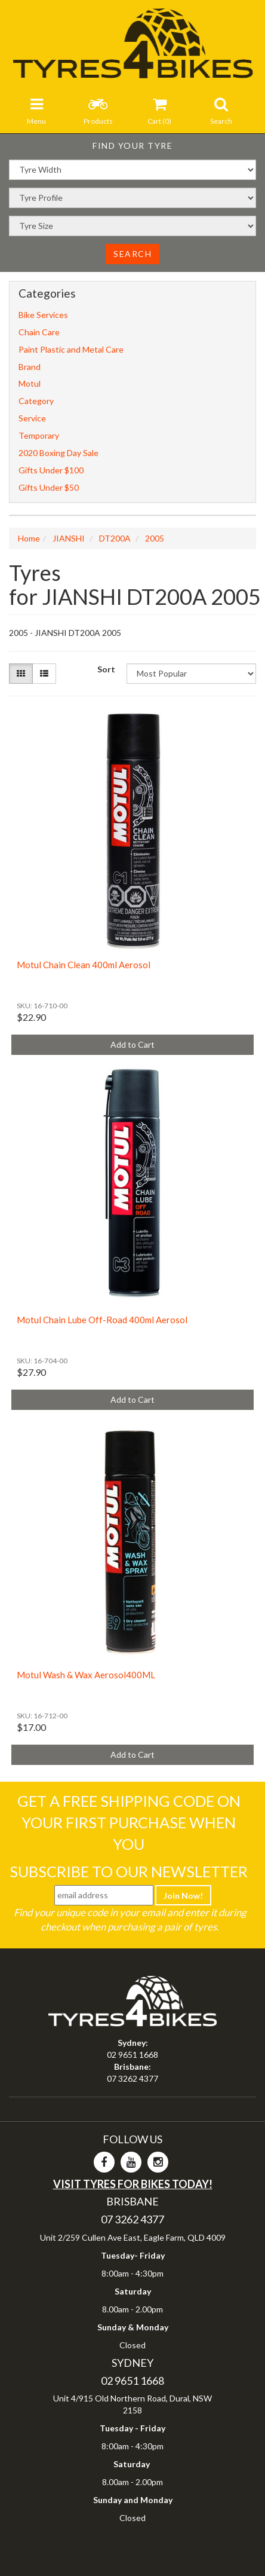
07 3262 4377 (132, 2078)
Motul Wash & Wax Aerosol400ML (86, 1674)
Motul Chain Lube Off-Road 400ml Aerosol (102, 1319)
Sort (106, 669)
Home (29, 538)
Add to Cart (132, 1044)
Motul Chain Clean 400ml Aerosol (83, 964)
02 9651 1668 (132, 2054)
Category (36, 401)
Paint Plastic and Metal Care (71, 349)
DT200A (115, 538)
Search (132, 254)
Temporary (39, 435)
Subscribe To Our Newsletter (129, 1871)
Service (32, 418)
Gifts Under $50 (49, 487)
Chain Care (39, 332)
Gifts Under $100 (51, 470)
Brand (30, 367)
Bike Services (43, 315)
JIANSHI (69, 538)
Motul (30, 383)
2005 (154, 538)
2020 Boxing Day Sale (58, 453)
